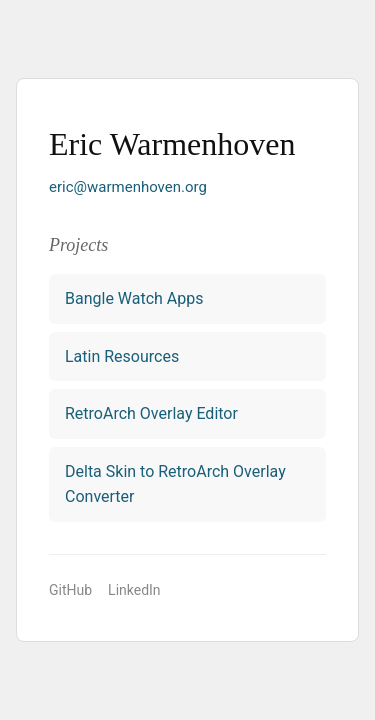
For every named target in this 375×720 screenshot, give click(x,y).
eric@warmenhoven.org (128, 187)
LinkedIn (134, 590)
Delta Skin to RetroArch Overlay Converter (175, 484)
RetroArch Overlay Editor (151, 413)
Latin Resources (122, 356)
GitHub (70, 590)
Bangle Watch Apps (134, 298)
